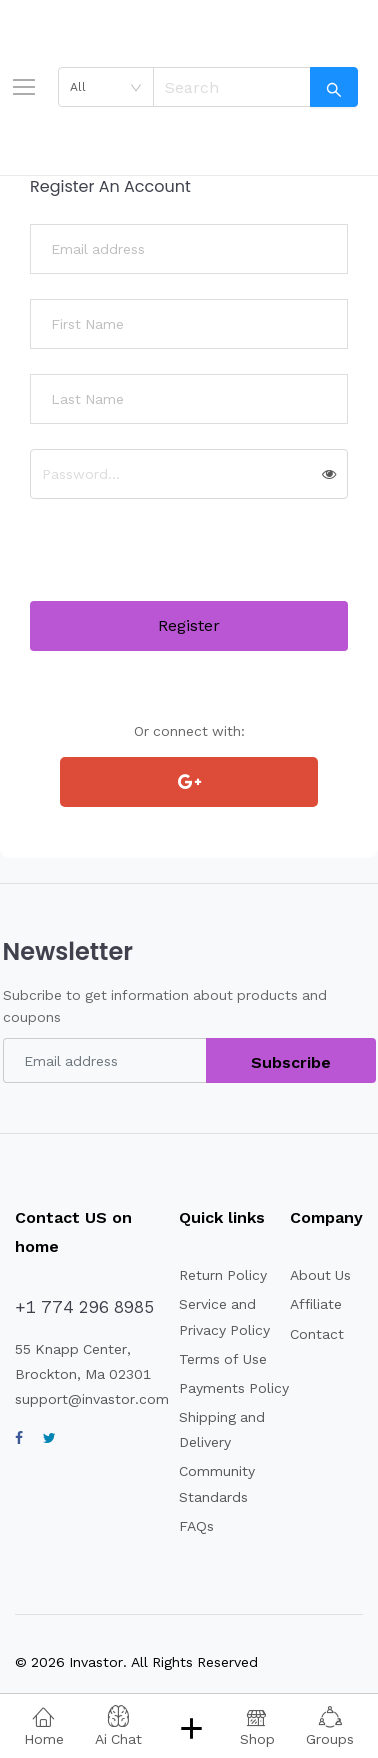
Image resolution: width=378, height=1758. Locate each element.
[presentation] (182, 562)
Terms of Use (223, 1359)
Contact (317, 1334)
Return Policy (223, 1275)
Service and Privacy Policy (224, 1316)
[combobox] (106, 87)
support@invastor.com (92, 1399)
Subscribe (291, 1062)
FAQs (196, 1526)
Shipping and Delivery (222, 1429)
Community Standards (217, 1483)
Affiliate (316, 1304)
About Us (320, 1275)
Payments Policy (234, 1388)
